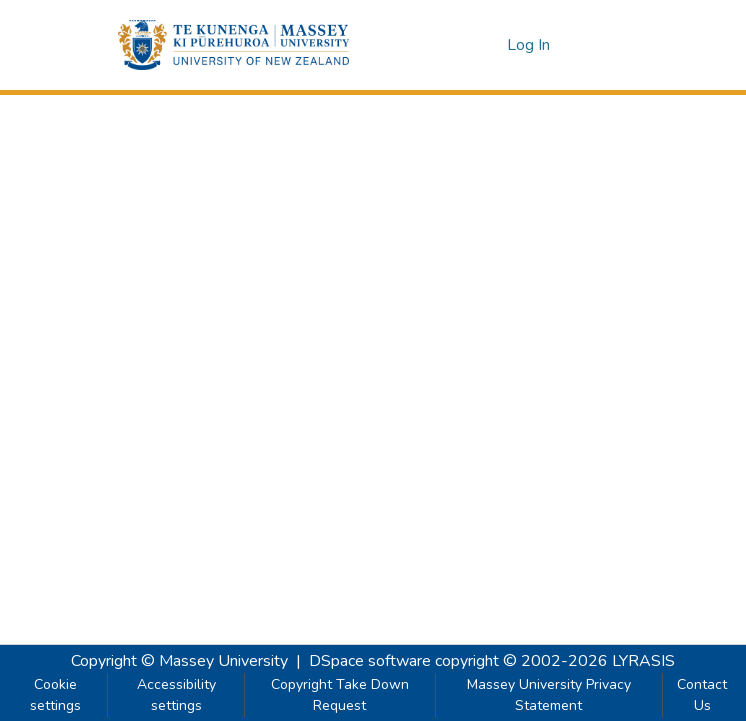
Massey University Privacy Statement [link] (549, 695)
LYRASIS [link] (643, 661)
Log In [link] (529, 45)
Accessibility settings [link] (176, 695)
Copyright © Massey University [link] (179, 661)
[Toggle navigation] (600, 45)
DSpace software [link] (370, 661)
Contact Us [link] (702, 695)
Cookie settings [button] (55, 695)
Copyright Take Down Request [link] (340, 695)
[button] (233, 45)
